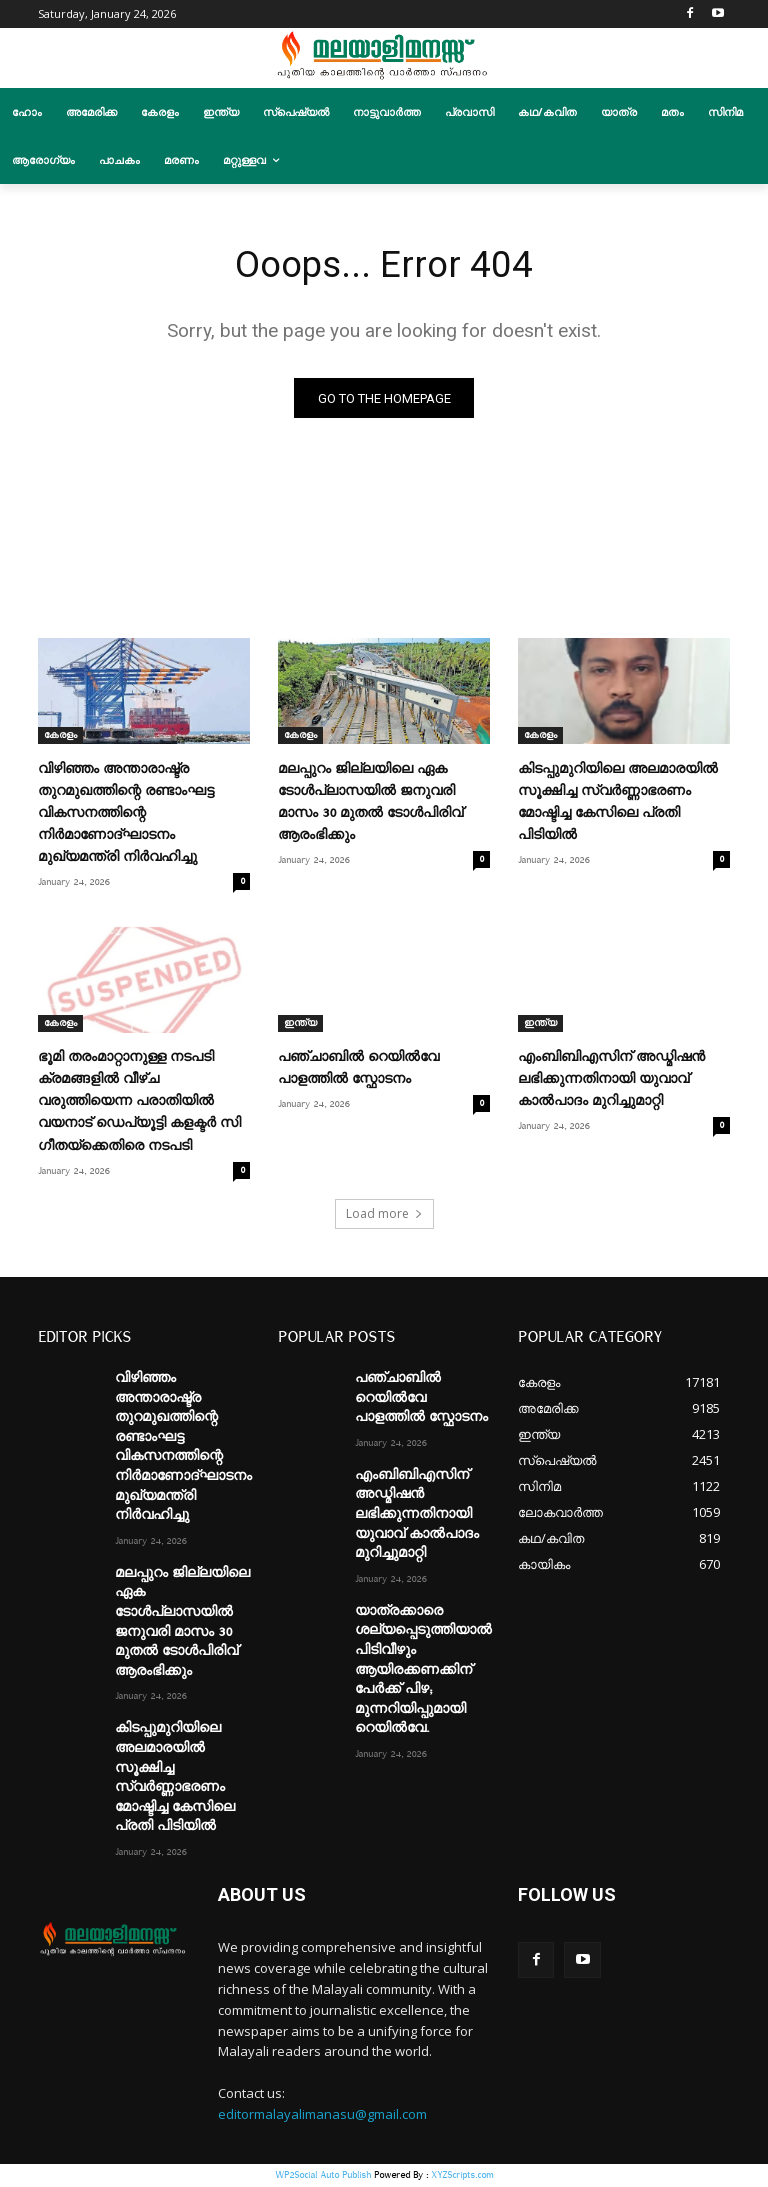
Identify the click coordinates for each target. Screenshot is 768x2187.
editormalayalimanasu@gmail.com (322, 2116)
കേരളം (60, 737)
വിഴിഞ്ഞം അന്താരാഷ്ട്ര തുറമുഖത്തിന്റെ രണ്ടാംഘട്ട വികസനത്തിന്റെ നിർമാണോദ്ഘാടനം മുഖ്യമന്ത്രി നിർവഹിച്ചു (126, 815)
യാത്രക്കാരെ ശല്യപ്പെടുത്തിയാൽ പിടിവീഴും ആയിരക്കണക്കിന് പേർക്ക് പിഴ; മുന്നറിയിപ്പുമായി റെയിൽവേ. (423, 1672)
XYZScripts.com (462, 2176)
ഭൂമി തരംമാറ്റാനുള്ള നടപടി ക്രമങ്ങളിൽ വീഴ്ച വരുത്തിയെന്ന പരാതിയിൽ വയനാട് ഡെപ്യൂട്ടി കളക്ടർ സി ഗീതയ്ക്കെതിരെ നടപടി (139, 1104)
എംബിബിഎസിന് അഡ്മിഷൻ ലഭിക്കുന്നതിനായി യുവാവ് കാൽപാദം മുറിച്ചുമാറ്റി (611, 1082)
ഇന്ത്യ (300, 1026)
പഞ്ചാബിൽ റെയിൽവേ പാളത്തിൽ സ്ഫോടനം (421, 1399)
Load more (384, 1215)
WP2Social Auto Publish (323, 2176)
